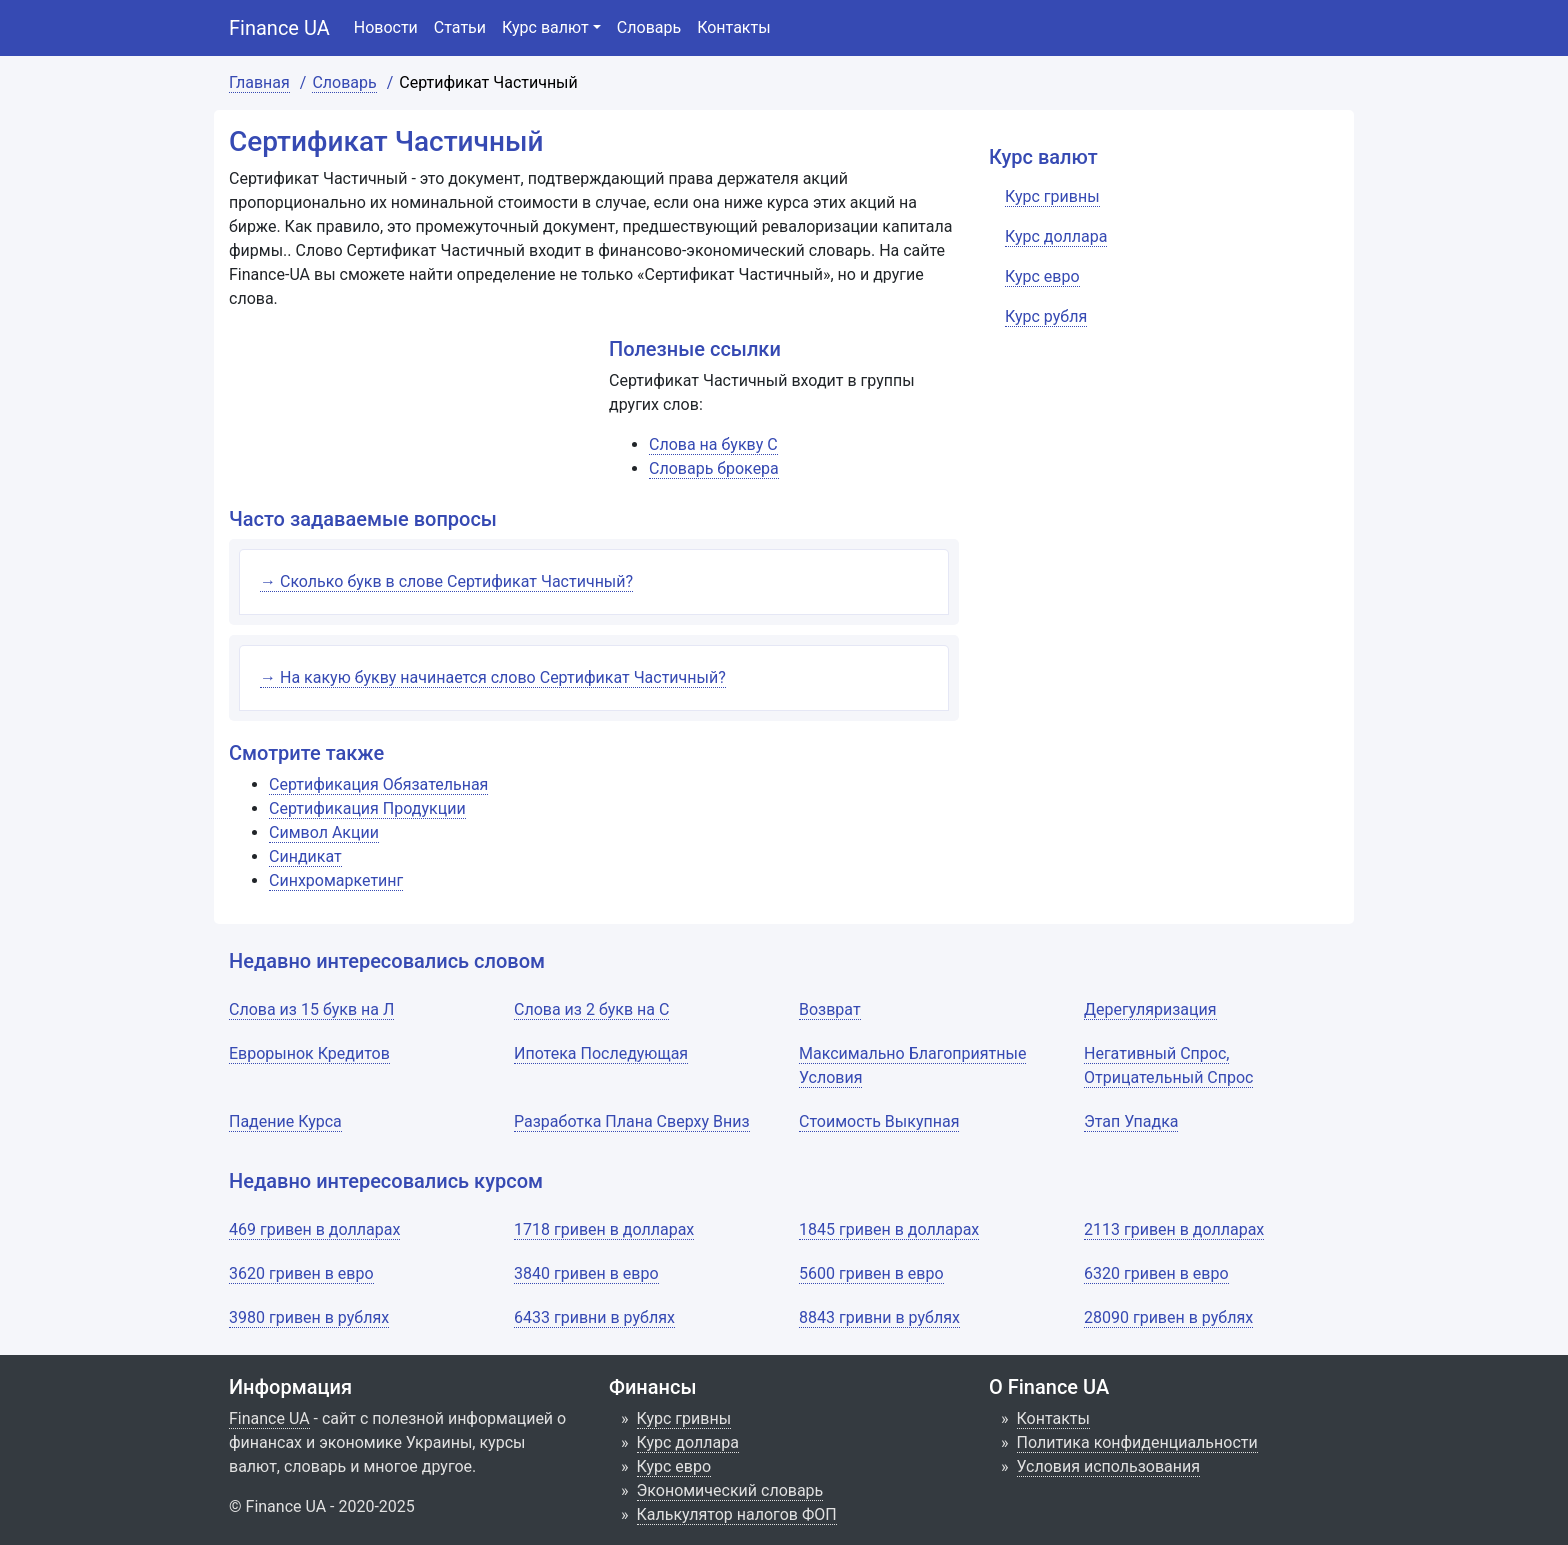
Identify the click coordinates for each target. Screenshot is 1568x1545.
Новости (386, 27)
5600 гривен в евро (871, 1273)
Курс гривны (684, 1418)
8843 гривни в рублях (879, 1317)
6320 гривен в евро (1156, 1273)
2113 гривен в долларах (1174, 1229)
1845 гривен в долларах (889, 1229)
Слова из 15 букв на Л (311, 1009)
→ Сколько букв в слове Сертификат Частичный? (446, 581)
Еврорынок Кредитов (309, 1053)
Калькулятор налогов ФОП (737, 1514)
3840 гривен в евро (586, 1273)
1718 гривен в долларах (604, 1229)
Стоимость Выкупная (879, 1121)
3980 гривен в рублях (309, 1317)
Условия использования (1109, 1466)
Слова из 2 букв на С (591, 1009)
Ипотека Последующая (601, 1053)
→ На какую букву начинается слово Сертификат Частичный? (493, 677)
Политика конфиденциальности (1137, 1442)
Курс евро (674, 1466)
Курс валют (545, 27)
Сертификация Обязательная (378, 784)
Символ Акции (324, 832)
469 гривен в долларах (314, 1229)
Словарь (649, 27)
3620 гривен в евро (301, 1273)
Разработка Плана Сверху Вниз (632, 1121)
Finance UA (279, 28)
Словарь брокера (714, 468)
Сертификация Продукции (367, 808)
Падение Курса (285, 1121)
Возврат (830, 1009)
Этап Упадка (1131, 1121)
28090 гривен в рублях (1168, 1317)
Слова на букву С (713, 444)
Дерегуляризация (1150, 1009)
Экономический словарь (730, 1490)
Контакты (733, 27)
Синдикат (305, 856)
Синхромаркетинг (336, 880)
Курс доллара (688, 1442)
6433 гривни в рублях (594, 1317)
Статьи (460, 27)
